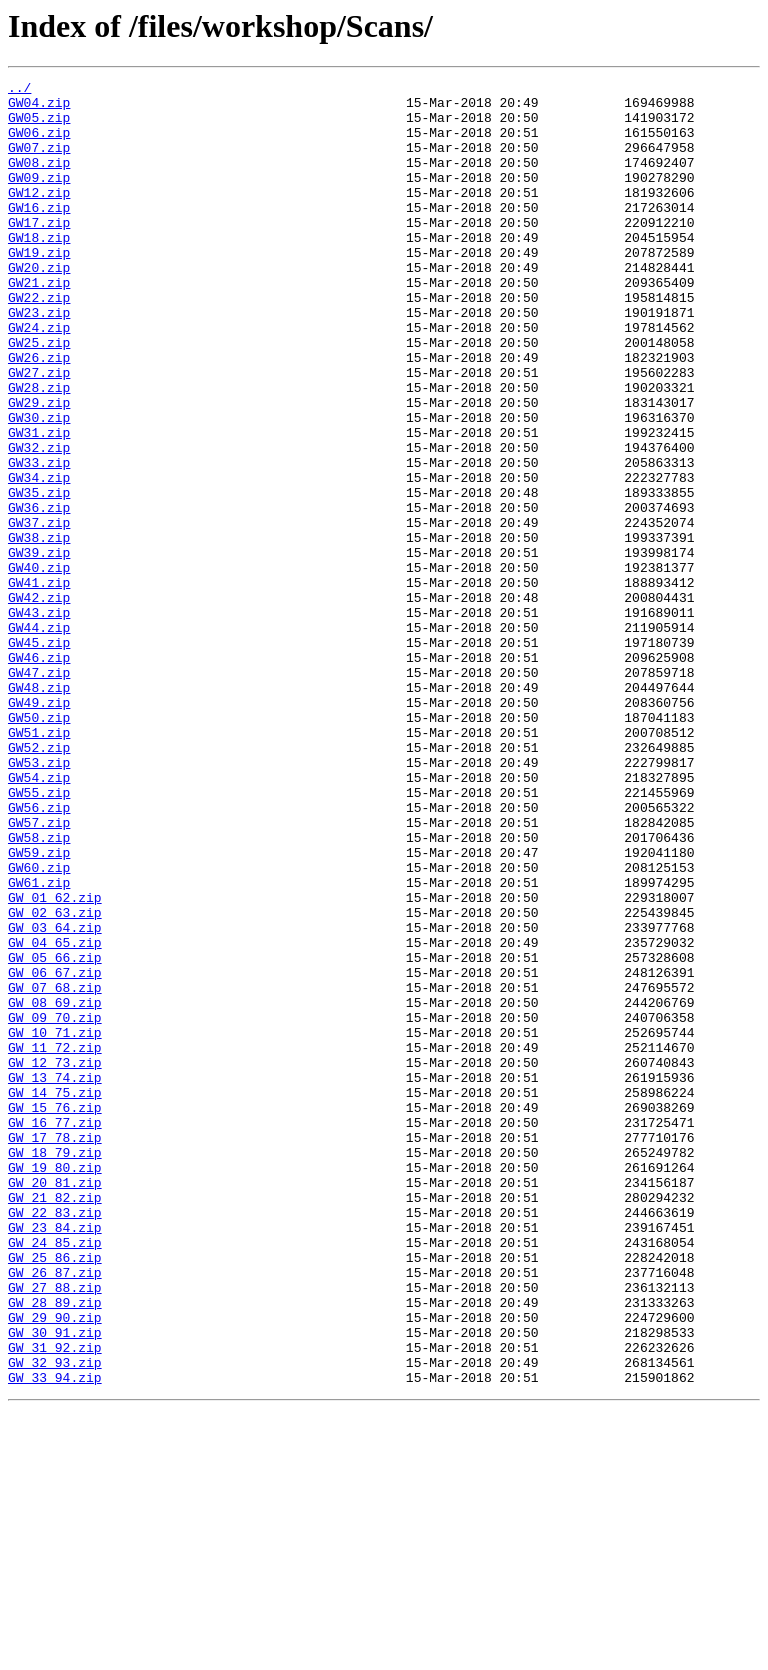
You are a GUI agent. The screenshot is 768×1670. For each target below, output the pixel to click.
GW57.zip (39, 972)
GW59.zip (39, 1008)
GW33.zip (39, 540)
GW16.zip (39, 234)
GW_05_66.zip (55, 1134)
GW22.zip (39, 342)
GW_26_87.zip (55, 1512)
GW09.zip (39, 198)
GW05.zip (39, 126)
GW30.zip (39, 486)
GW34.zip (39, 558)
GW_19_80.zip (55, 1386)
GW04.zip (39, 108)
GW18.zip (39, 270)
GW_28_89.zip (55, 1548)
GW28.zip (39, 450)
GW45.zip (39, 756)
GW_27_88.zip (55, 1530)
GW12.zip (39, 216)
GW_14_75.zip (55, 1296)
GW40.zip (39, 666)
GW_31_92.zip (55, 1602)
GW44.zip (39, 738)
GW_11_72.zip (55, 1242)
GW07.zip (39, 162)
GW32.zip (39, 522)
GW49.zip (39, 828)
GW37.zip (39, 612)
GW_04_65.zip (55, 1116)
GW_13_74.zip (55, 1278)
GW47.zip (39, 792)
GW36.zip (39, 594)
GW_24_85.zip (55, 1476)
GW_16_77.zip (55, 1332)
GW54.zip (39, 918)
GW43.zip (39, 720)
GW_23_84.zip (55, 1458)
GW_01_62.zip (55, 1062)
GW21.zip (39, 324)
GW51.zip (39, 864)
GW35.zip (39, 576)
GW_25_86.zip (55, 1494)
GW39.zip (39, 648)
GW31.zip (39, 504)
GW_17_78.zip (55, 1350)
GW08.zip (39, 180)
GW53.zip (39, 900)
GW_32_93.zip (55, 1620)
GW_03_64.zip (55, 1098)
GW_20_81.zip (55, 1404)
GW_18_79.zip (55, 1368)
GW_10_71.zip (55, 1224)
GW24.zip (39, 378)
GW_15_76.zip (55, 1314)
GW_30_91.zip (55, 1584)
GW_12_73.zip (55, 1260)
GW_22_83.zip (55, 1440)
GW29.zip (39, 468)
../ (19, 90)
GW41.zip (39, 684)
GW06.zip (39, 144)
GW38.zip (39, 630)
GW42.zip (39, 702)
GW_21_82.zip (55, 1422)
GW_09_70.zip (55, 1206)
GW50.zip (39, 846)
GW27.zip (39, 432)
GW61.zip (39, 1044)
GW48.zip (39, 810)
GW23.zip (39, 360)
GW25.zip (39, 396)
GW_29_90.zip (55, 1566)
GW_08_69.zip (55, 1188)
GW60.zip (39, 1026)
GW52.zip (39, 882)
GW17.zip (39, 252)
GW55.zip (39, 936)
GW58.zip (39, 990)
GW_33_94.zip (55, 1638)
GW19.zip (39, 288)
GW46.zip (39, 774)
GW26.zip (39, 414)
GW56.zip (39, 954)
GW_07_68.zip (55, 1170)
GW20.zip (39, 306)
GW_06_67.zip (55, 1152)
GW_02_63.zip (55, 1080)
